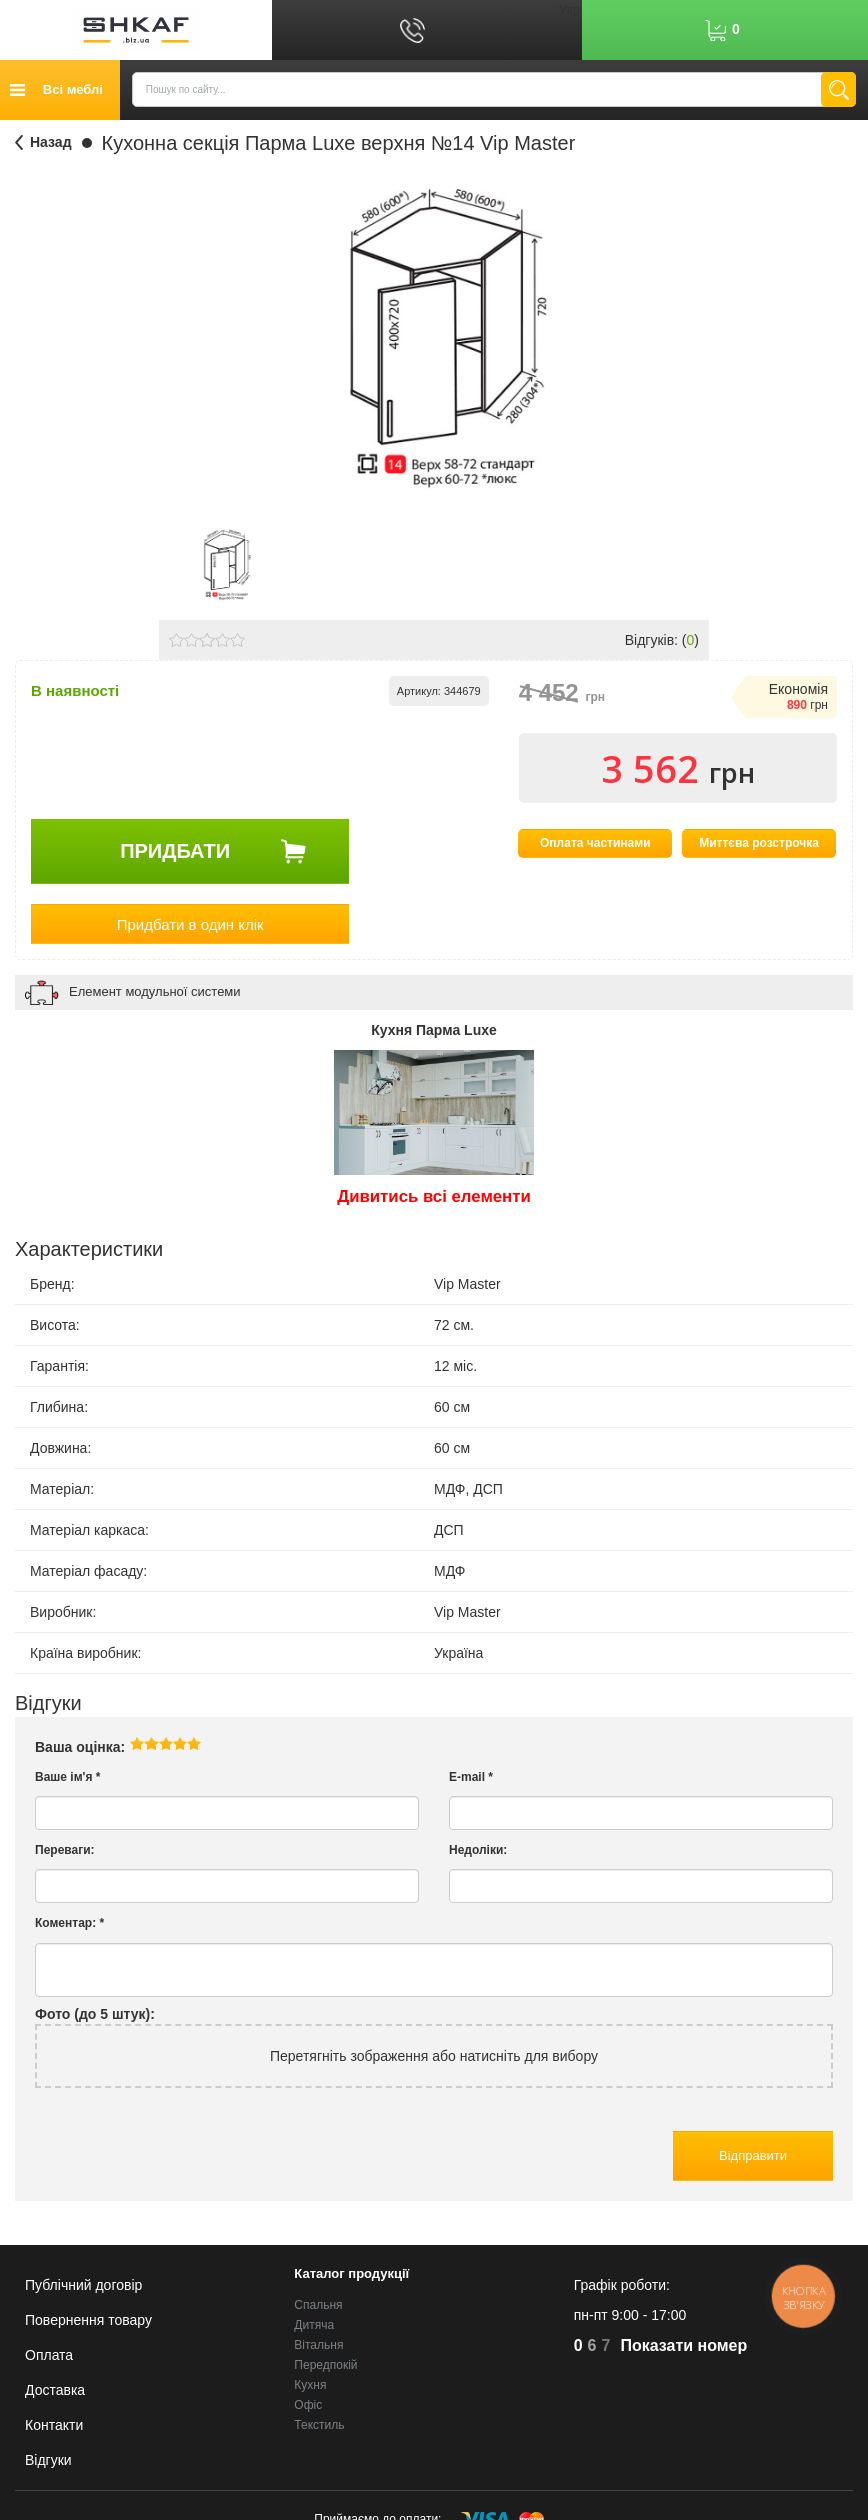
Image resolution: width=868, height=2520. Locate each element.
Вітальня (318, 2345)
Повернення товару (88, 2320)
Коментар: (69, 1928)
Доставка (55, 2390)
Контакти (54, 2425)
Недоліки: (478, 1855)
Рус (569, 30)
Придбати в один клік (190, 928)
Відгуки (48, 2460)
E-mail (471, 1782)
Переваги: (65, 1855)
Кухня (310, 2385)
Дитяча (314, 2325)
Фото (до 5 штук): (95, 2018)
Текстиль (319, 2426)
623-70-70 (643, 2346)
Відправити (753, 2160)
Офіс (308, 2406)
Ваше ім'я (67, 1782)
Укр (569, 10)
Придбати (175, 855)
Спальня (318, 2305)
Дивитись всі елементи (434, 1201)
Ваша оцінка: (80, 1752)
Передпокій (325, 2365)
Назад (51, 142)
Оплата (49, 2355)
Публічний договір (83, 2285)
